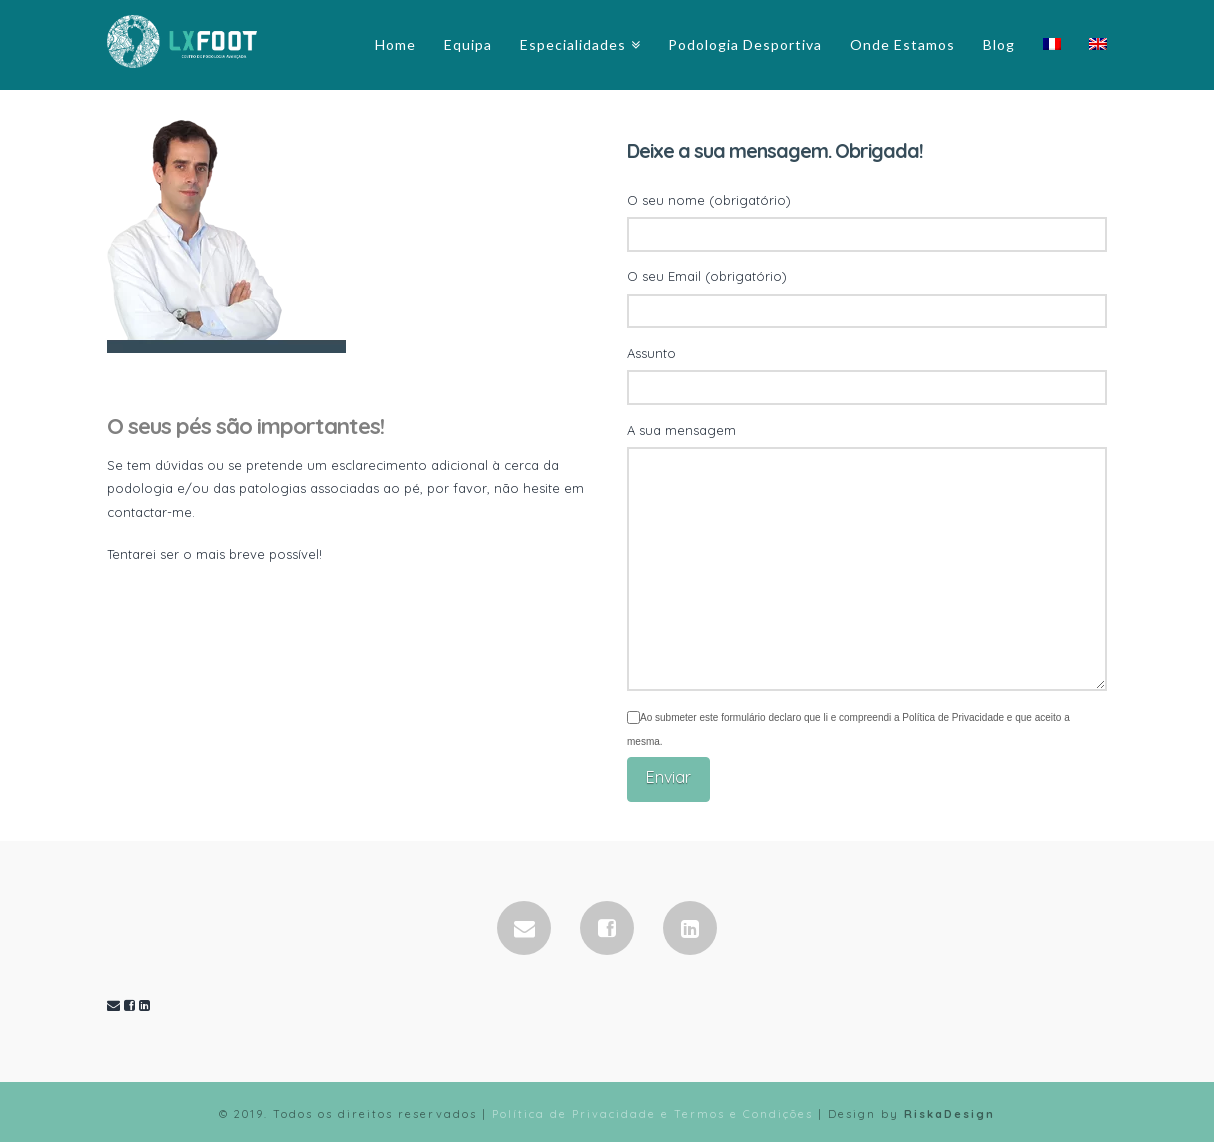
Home (395, 44)
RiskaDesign (949, 1114)
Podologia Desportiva (745, 44)
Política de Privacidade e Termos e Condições (652, 1114)
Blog (999, 44)
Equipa (468, 44)
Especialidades (573, 44)
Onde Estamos (902, 44)
